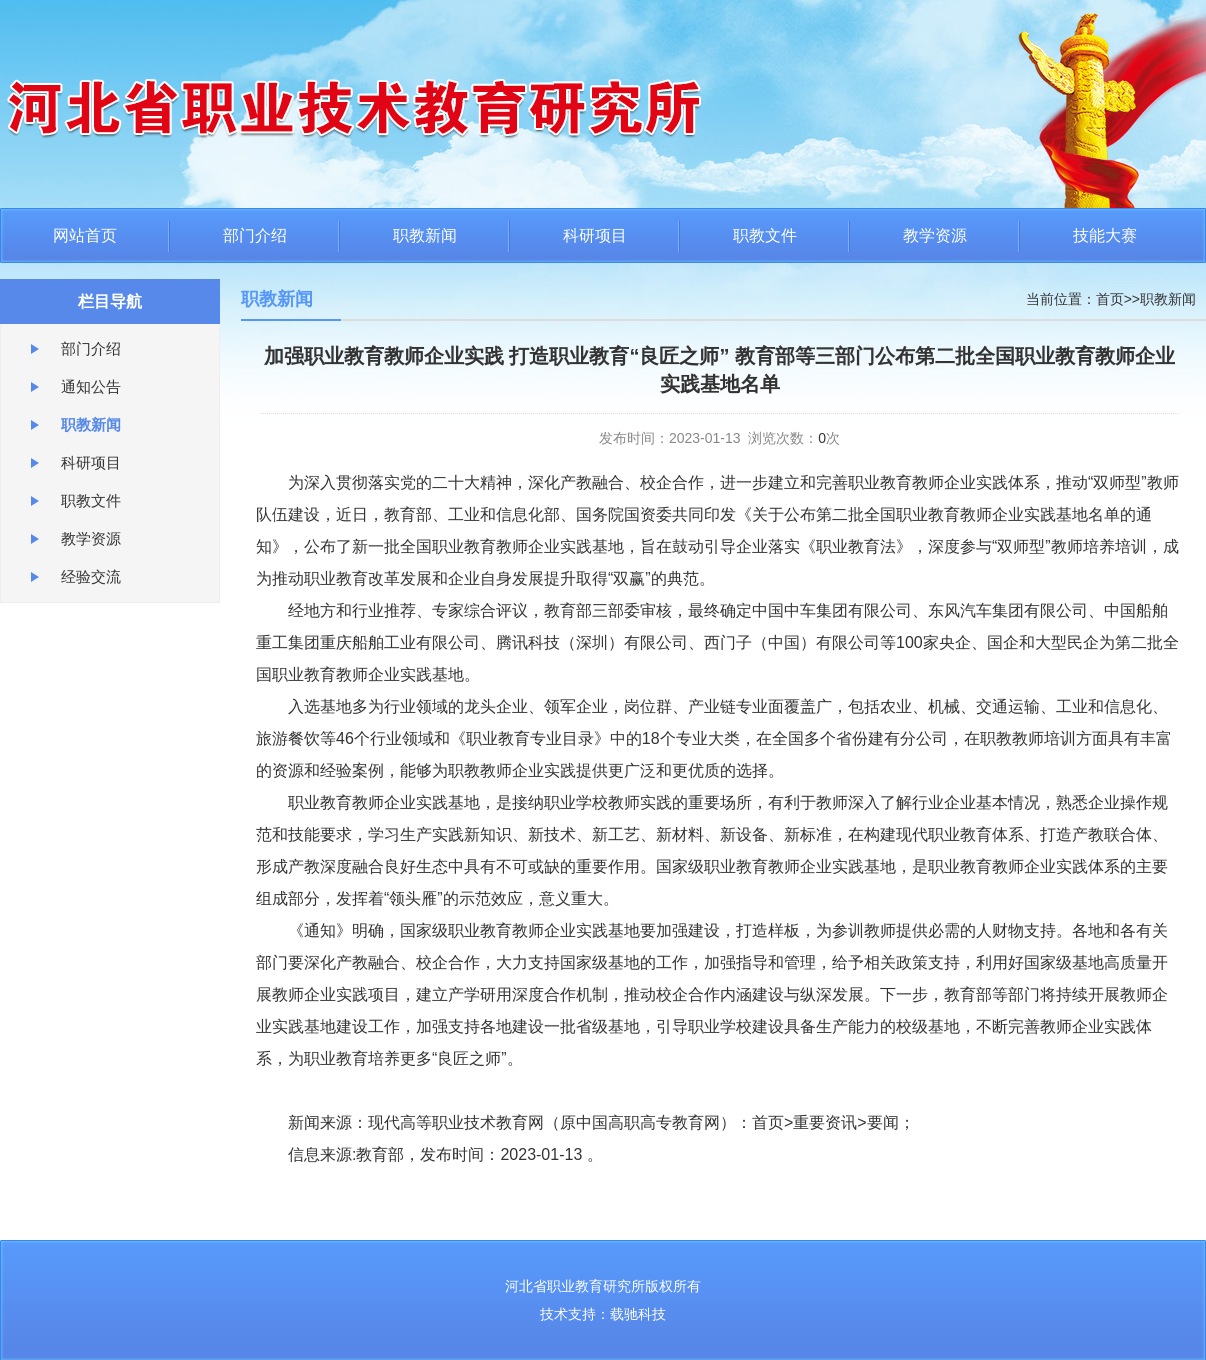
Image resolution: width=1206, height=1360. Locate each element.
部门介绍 (255, 235)
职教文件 (765, 235)
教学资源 (935, 235)
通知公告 (91, 386)
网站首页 (85, 235)
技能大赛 (1105, 235)
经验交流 (91, 576)
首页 (1110, 299)
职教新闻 (425, 235)
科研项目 (595, 235)
